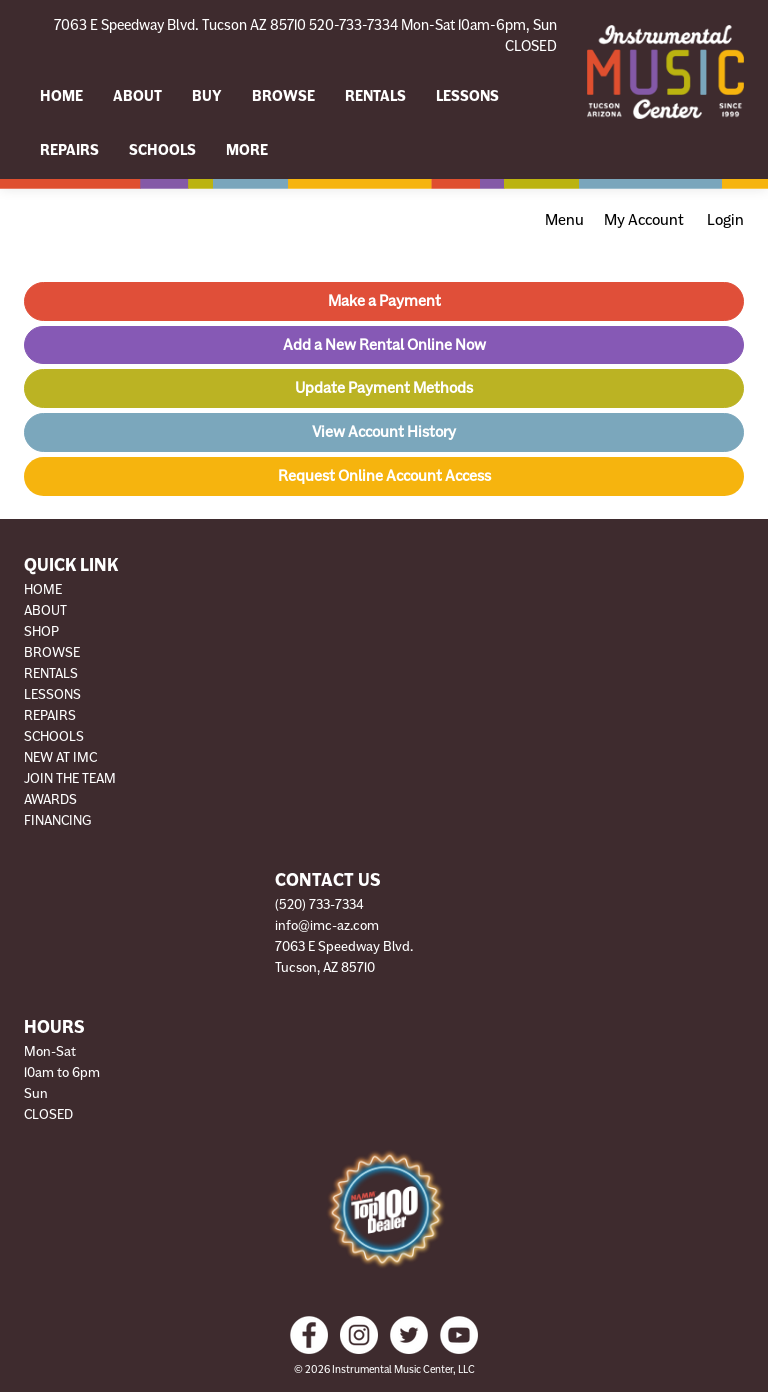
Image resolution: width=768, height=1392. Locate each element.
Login (725, 220)
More (247, 150)
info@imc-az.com (327, 925)
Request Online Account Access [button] (384, 476)
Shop (41, 631)
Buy (207, 96)
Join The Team (70, 778)
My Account (644, 220)
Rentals (375, 96)
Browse (283, 96)
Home (61, 96)
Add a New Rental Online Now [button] (384, 345)
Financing (57, 820)
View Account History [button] (384, 432)
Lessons (467, 96)
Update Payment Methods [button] (384, 388)
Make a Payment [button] (384, 301)
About (137, 96)
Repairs (69, 150)
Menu (564, 220)
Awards (50, 799)
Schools (162, 150)
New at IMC (60, 757)
